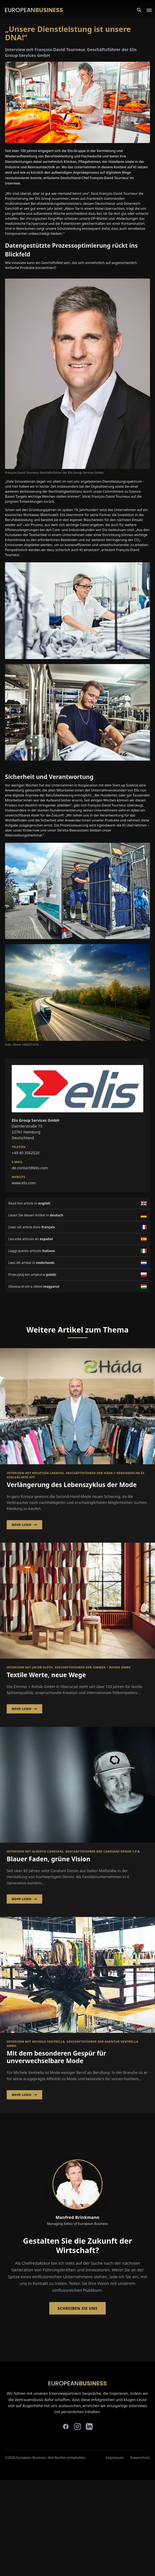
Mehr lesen (24, 1525)
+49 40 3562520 (25, 1152)
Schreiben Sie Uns (78, 2308)
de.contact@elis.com (30, 1167)
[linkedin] (89, 2426)
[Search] (139, 10)
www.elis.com (24, 1182)
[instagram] (77, 2426)
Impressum (115, 2457)
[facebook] (65, 2426)
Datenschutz (140, 2457)
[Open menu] (146, 10)
